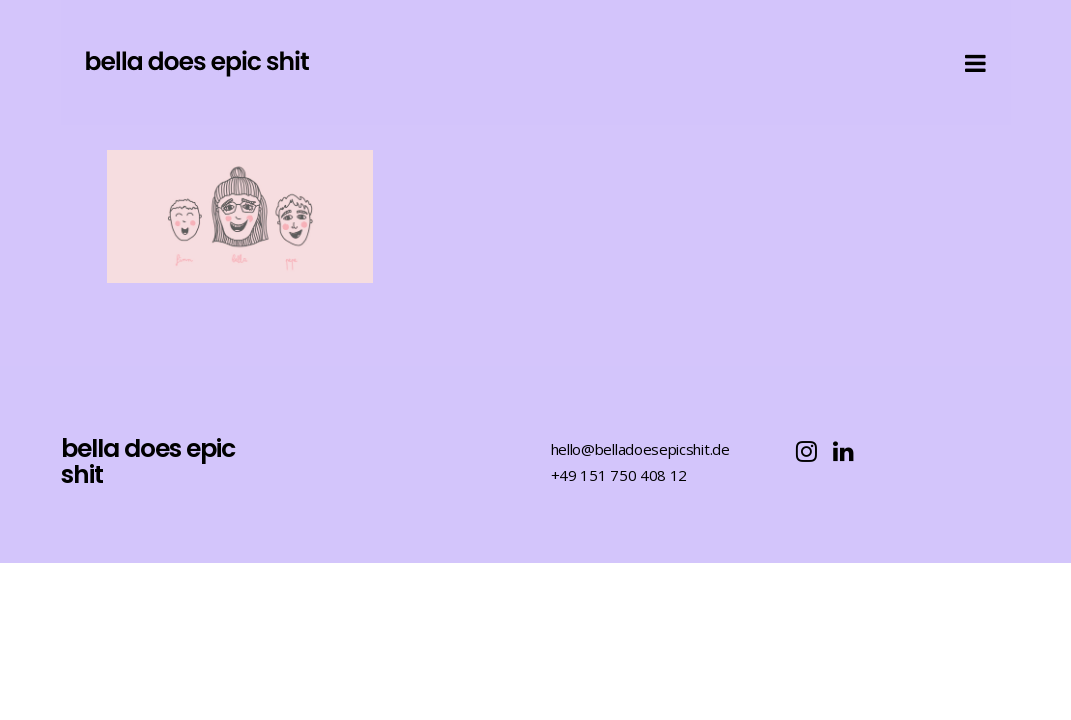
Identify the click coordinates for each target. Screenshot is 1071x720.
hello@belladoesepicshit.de (640, 449)
